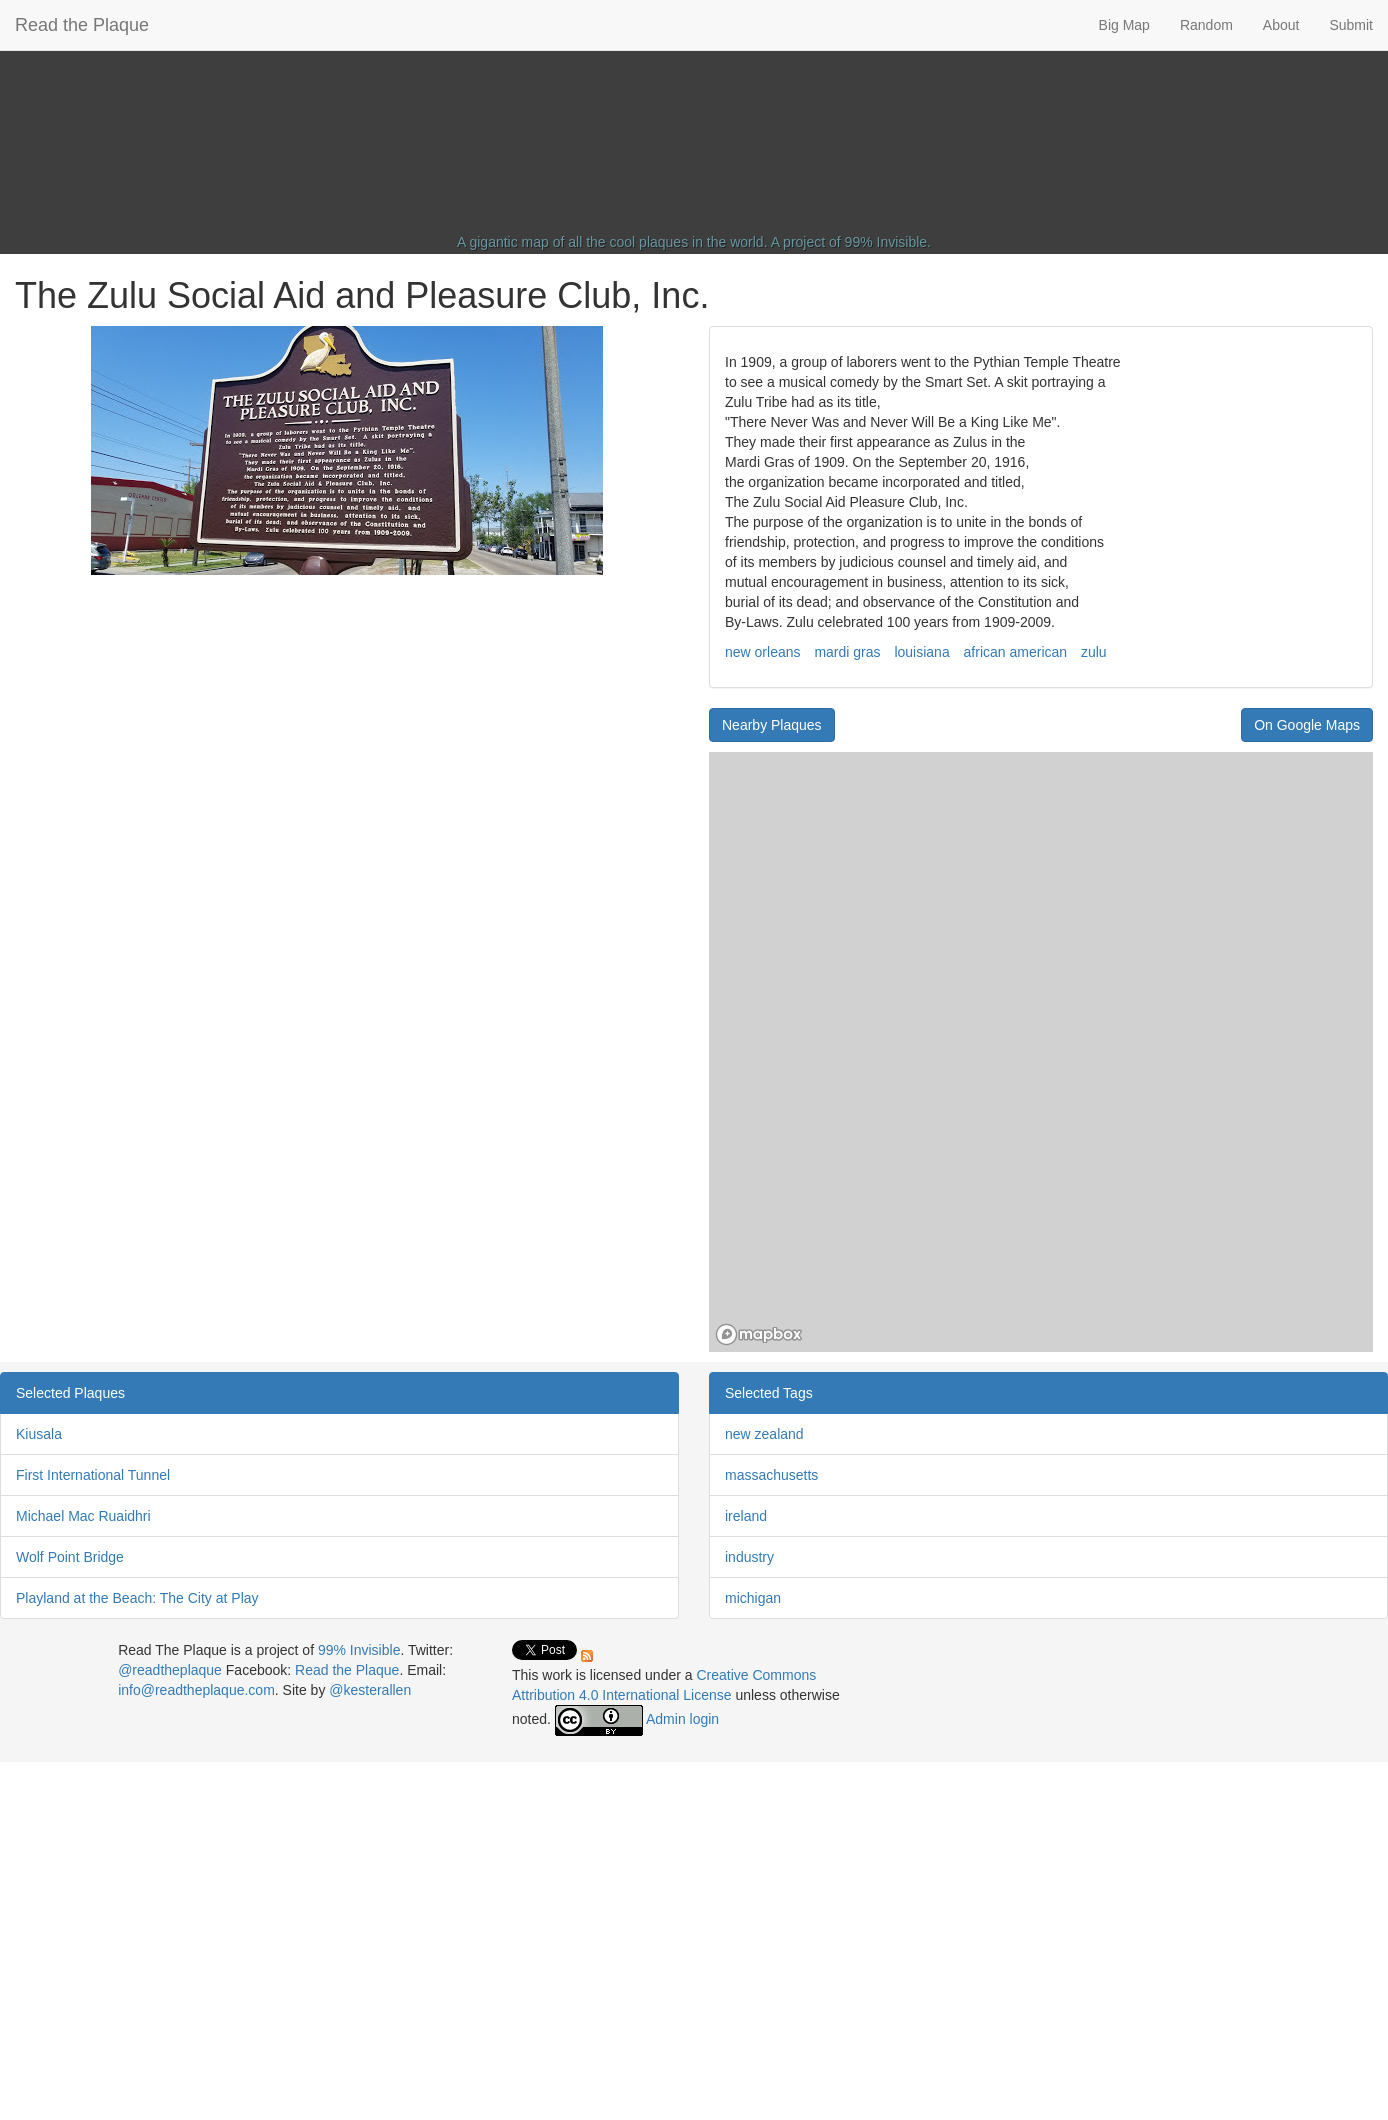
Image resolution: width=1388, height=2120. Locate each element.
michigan (753, 1598)
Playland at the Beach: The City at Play (137, 1598)
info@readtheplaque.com (196, 1690)
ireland (746, 1516)
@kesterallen (370, 1690)
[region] (1041, 1052)
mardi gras (847, 652)
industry (749, 1557)
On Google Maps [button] (1307, 725)
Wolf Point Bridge (70, 1557)
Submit (1351, 25)
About (1281, 25)
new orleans (763, 652)
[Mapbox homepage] (759, 1334)
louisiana (921, 652)
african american (1016, 652)
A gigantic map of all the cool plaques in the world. (612, 242)
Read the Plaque (82, 25)
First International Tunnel (93, 1475)
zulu (1094, 652)
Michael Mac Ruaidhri (83, 1516)
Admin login (682, 1719)
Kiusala (39, 1434)
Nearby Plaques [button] (772, 725)
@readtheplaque (170, 1670)
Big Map (1124, 25)
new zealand (764, 1434)
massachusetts (771, 1475)
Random (1206, 25)
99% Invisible (886, 242)
